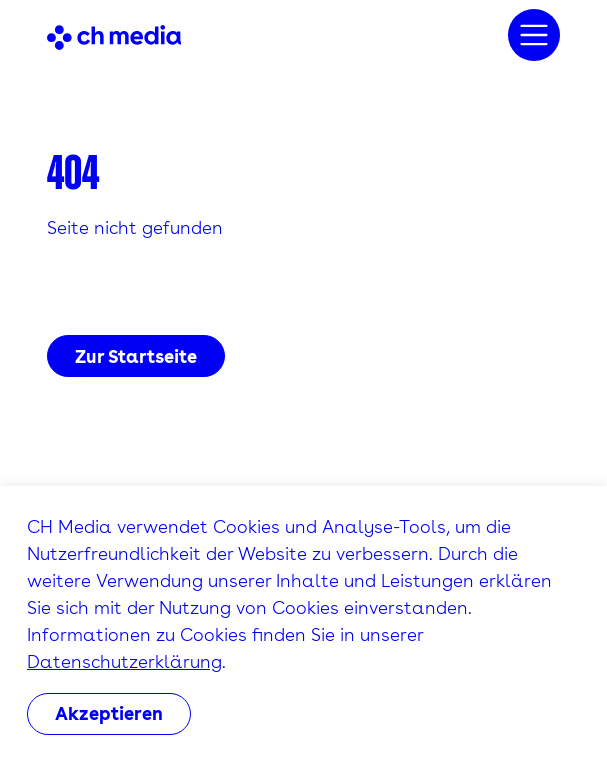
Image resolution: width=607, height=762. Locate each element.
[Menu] (534, 35)
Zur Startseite (136, 356)
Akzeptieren (109, 713)
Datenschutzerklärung (124, 661)
